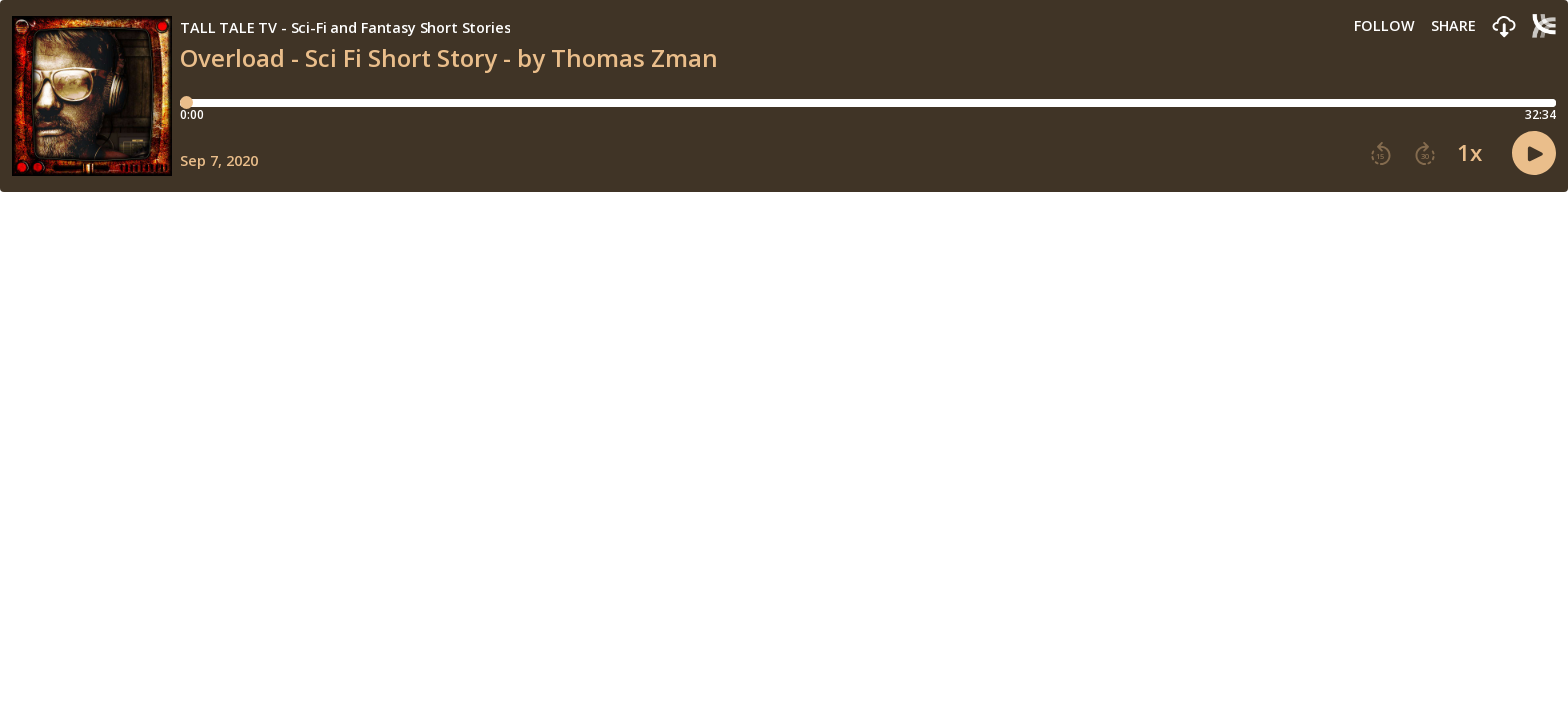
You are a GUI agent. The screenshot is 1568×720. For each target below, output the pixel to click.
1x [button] (1469, 153)
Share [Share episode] (1453, 26)
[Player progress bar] (868, 103)
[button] (1504, 27)
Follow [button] (1384, 26)
